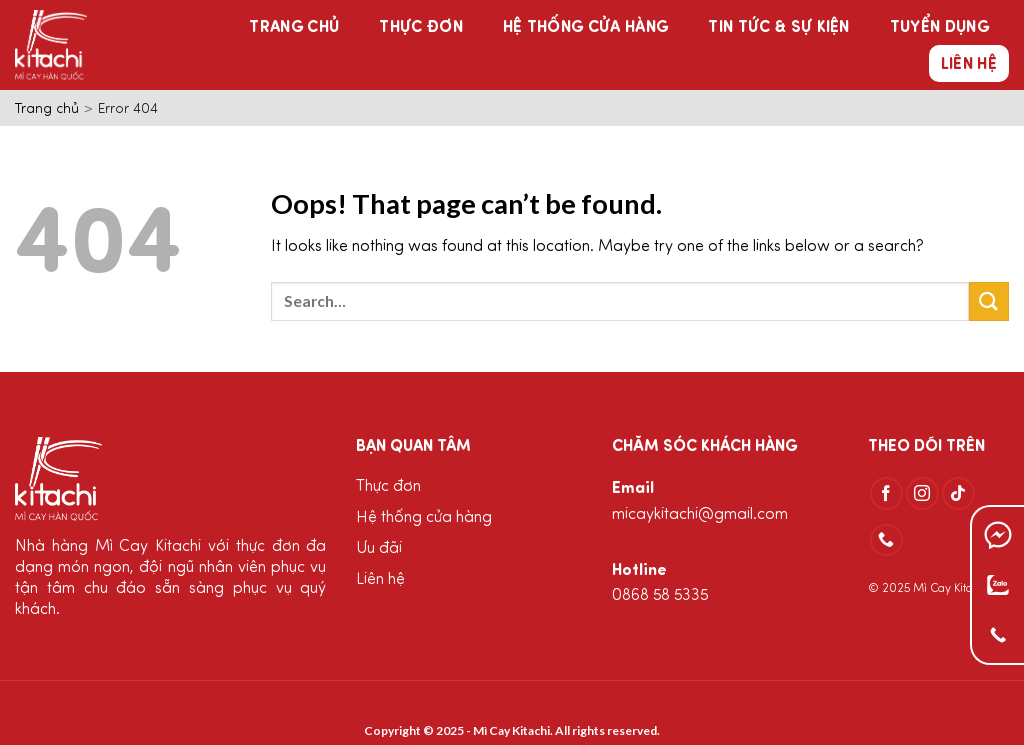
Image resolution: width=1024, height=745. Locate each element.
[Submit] (989, 301)
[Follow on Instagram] (922, 493)
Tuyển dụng (939, 28)
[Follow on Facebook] (886, 493)
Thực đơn (421, 28)
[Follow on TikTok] (958, 493)
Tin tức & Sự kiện (778, 28)
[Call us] (886, 540)
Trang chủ (294, 28)
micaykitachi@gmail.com (700, 515)
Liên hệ (969, 65)
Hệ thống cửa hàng (585, 28)
